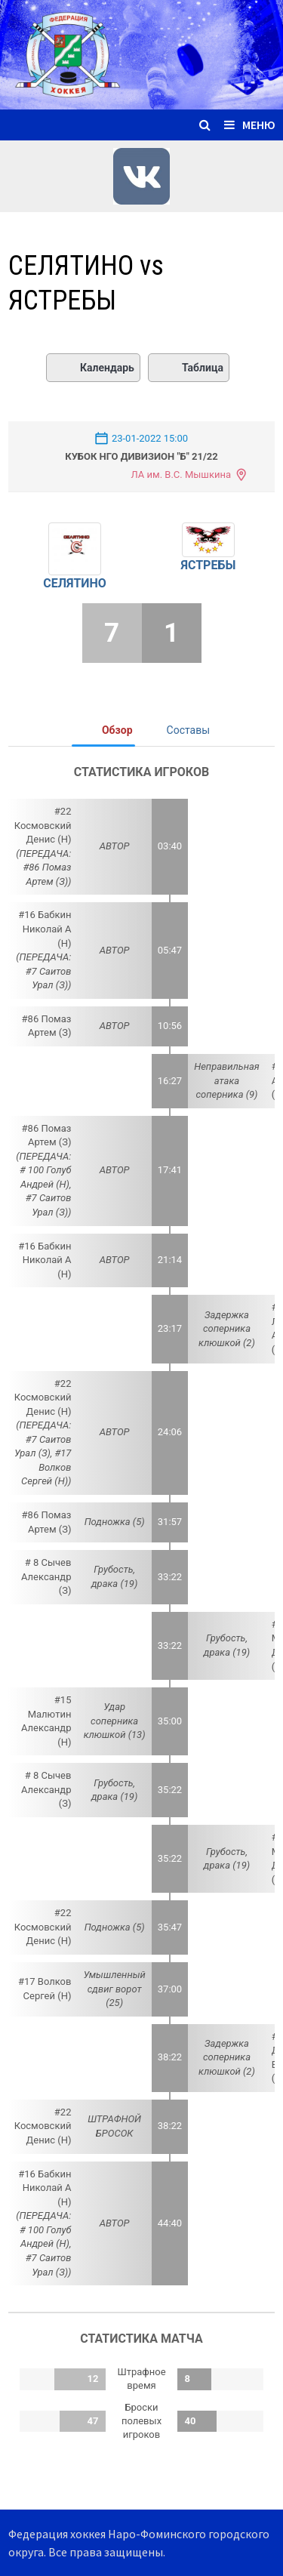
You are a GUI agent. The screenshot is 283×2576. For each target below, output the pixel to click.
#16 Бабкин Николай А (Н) (44, 928)
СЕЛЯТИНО (74, 583)
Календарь (93, 368)
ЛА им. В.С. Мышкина (181, 474)
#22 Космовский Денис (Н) (43, 825)
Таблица (188, 368)
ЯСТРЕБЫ (207, 565)
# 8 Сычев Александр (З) (46, 1576)
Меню (249, 124)
